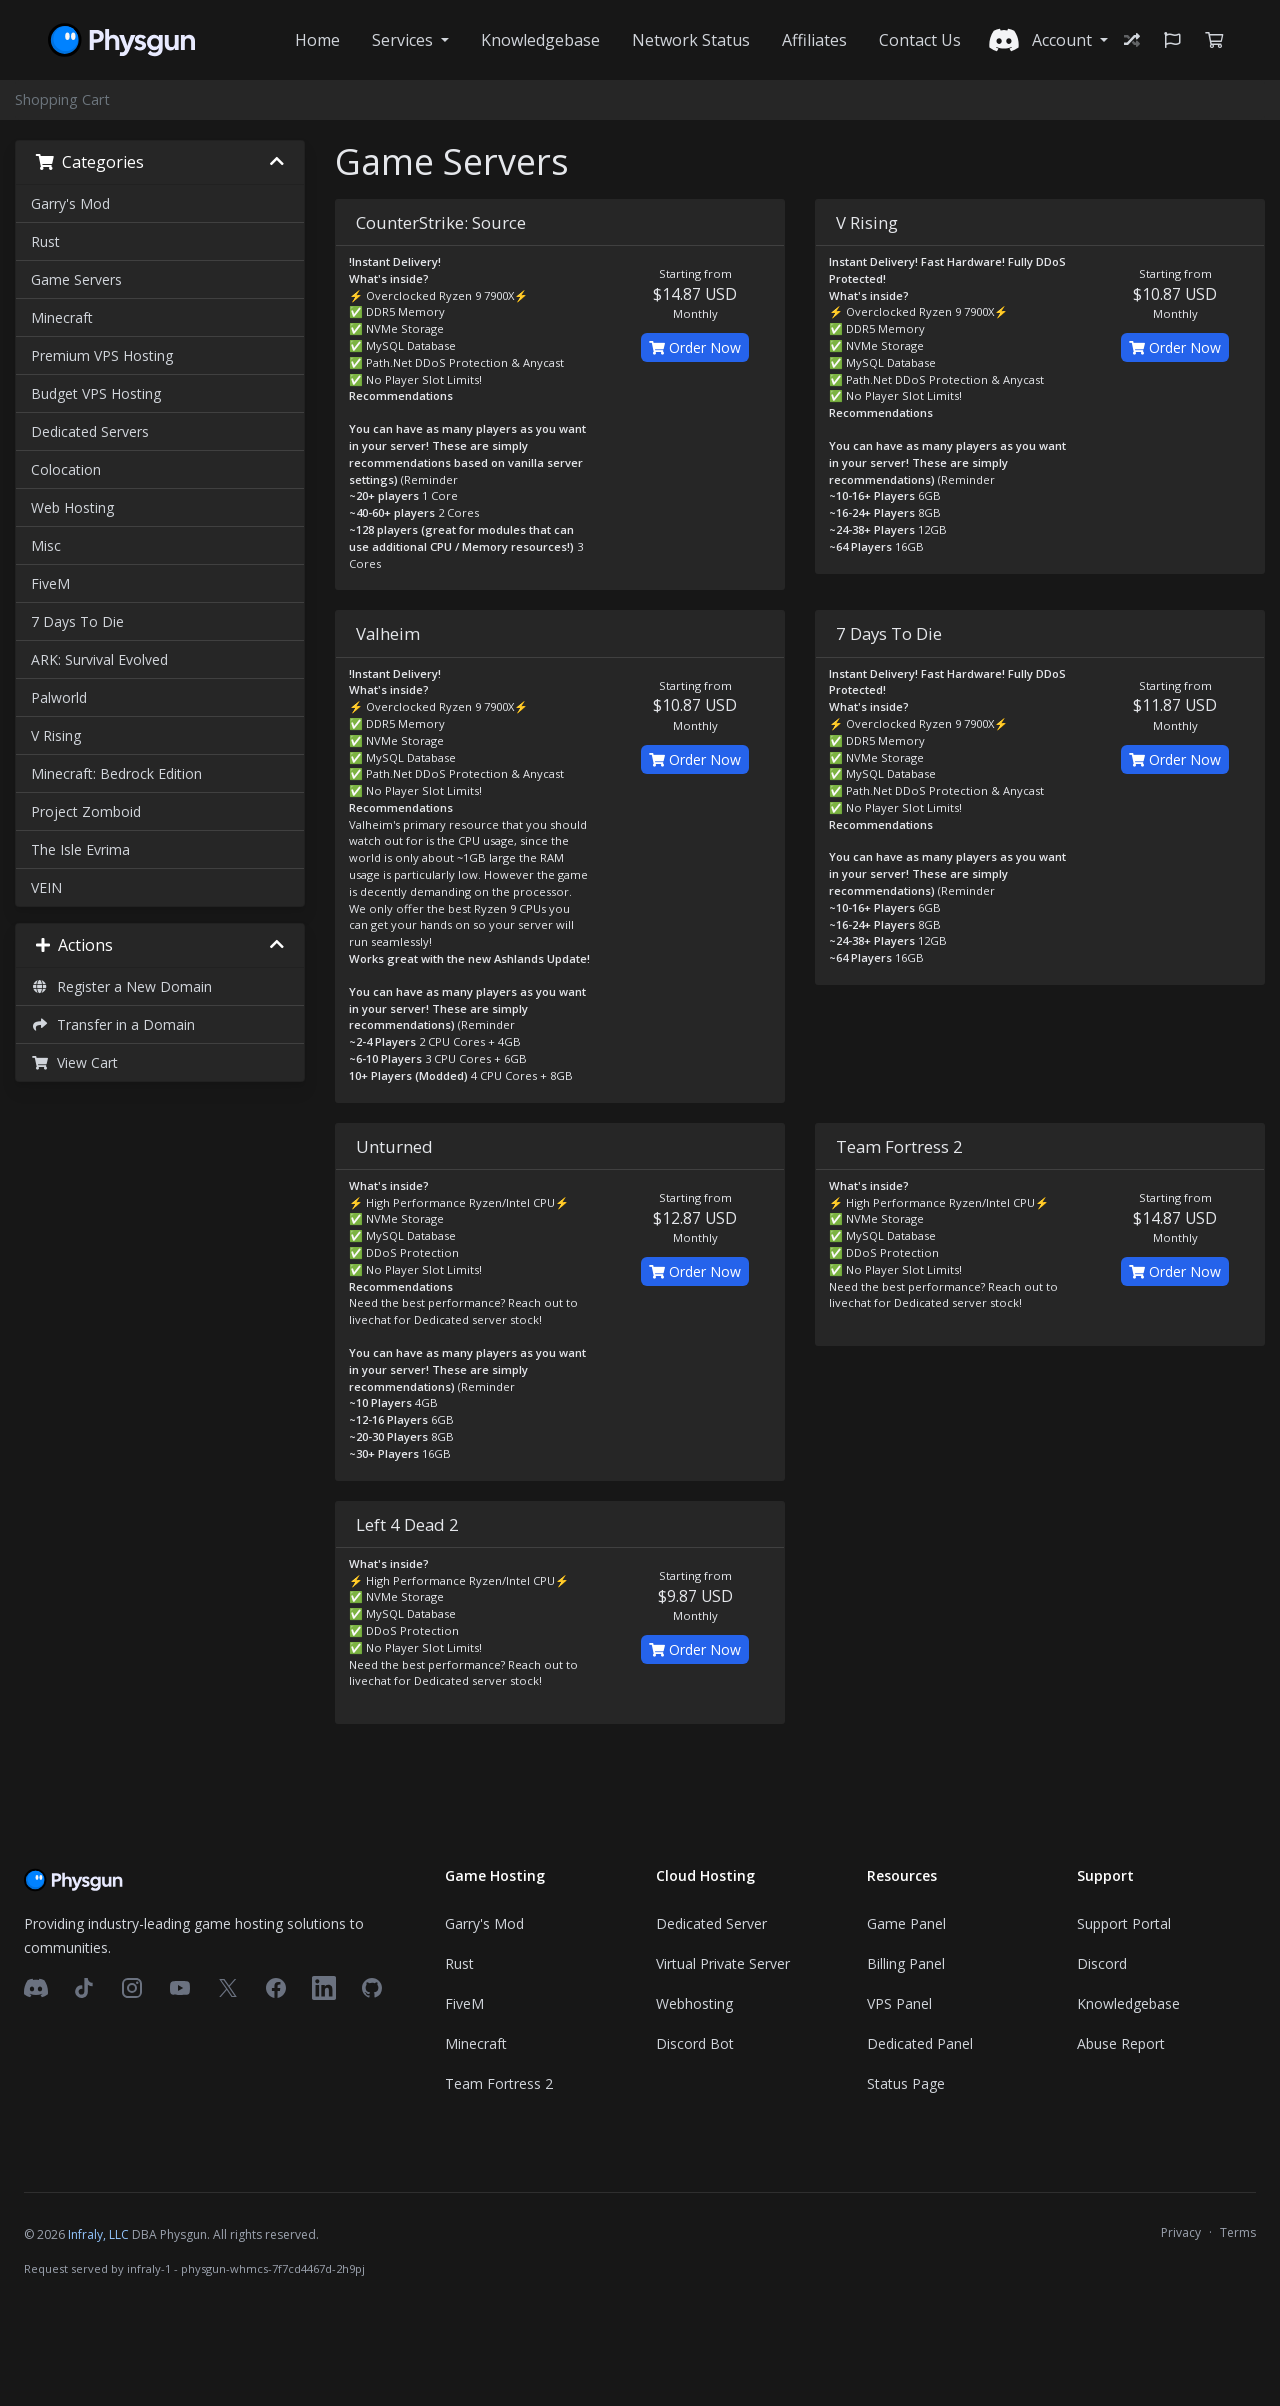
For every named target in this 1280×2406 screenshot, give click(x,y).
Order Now (695, 347)
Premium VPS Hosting (102, 355)
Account (1064, 40)
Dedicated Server (711, 1923)
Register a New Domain (121, 986)
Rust (45, 241)
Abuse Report (1121, 2043)
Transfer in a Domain (113, 1024)
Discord (1102, 1963)
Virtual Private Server (723, 1963)
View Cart (74, 1062)
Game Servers (76, 279)
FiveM (50, 583)
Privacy (1181, 2232)
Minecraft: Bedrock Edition (116, 773)
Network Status (691, 40)
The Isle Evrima (80, 849)
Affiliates (814, 40)
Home (317, 40)
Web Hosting (72, 507)
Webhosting (694, 2003)
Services (404, 40)
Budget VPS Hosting (96, 393)
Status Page (906, 2083)
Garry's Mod (70, 203)
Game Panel (906, 1923)
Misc (46, 545)
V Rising (56, 735)
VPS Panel (899, 2003)
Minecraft (62, 317)
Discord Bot (695, 2043)
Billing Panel (906, 1963)
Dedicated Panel (920, 2043)
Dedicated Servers (90, 431)
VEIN (46, 887)
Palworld (59, 697)
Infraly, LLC (98, 2234)
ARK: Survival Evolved (99, 659)
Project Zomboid (86, 811)
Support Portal (1124, 1923)
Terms (1238, 2232)
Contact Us (920, 40)
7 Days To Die (77, 621)
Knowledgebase (540, 40)
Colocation (66, 469)
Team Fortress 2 (499, 2083)
